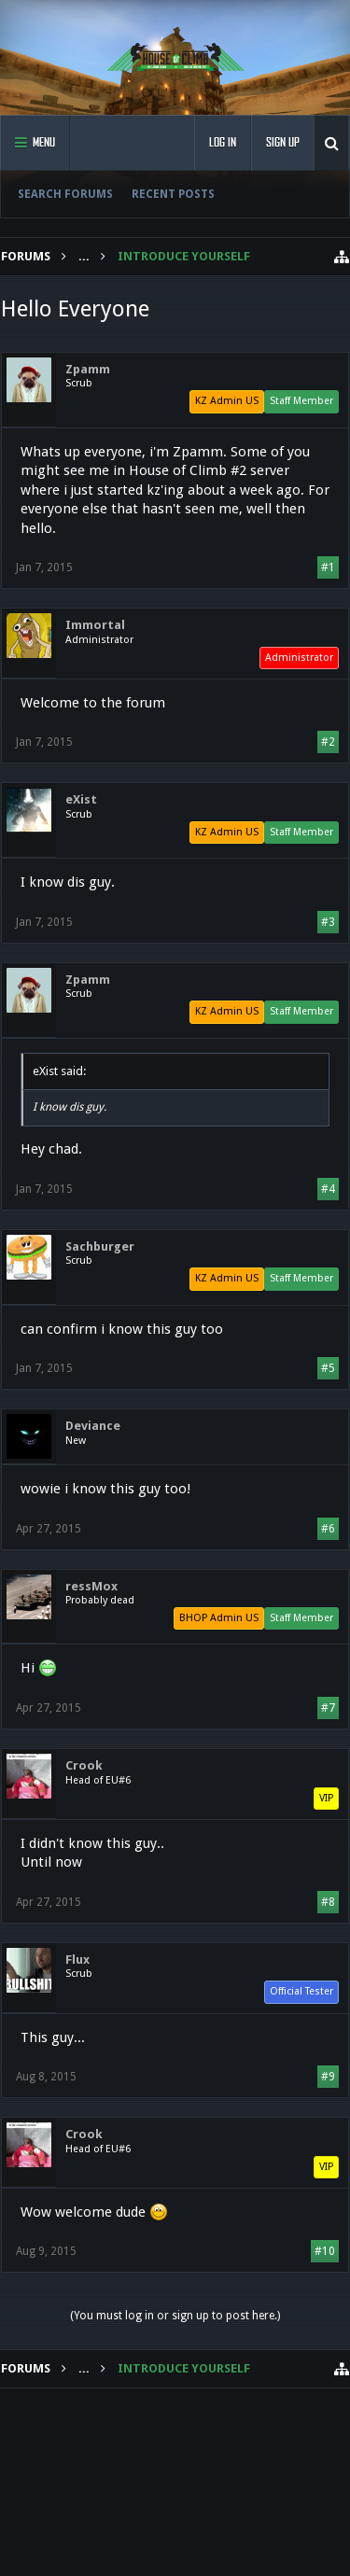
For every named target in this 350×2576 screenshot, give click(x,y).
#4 (328, 1189)
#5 (328, 1368)
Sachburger (99, 1246)
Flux (77, 1960)
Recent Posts (173, 194)
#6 (328, 1528)
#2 (328, 742)
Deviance (92, 1426)
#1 (328, 567)
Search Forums (65, 194)
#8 (328, 1902)
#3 (328, 922)
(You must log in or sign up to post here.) (175, 2315)
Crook (84, 1765)
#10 (325, 2251)
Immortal (95, 625)
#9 (328, 2076)
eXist (81, 799)
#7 (328, 1708)
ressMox (91, 1586)
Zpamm (87, 369)
